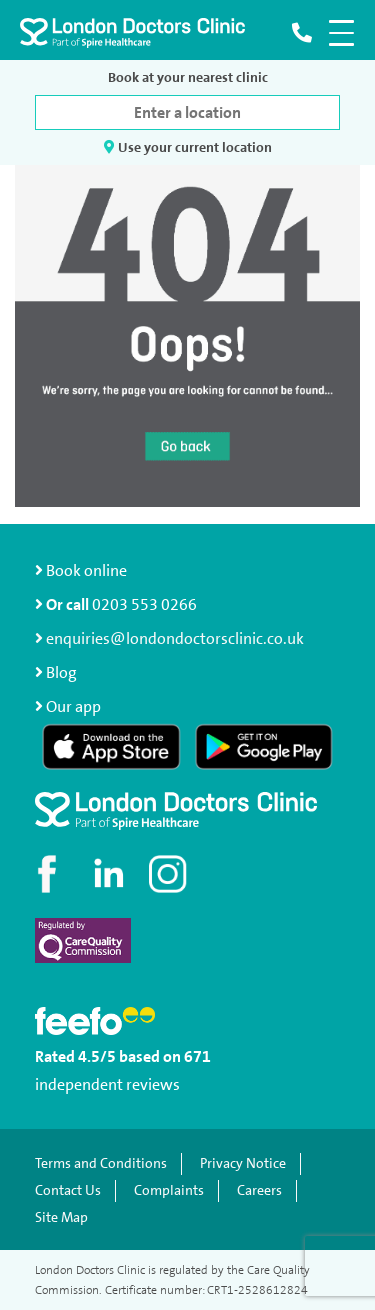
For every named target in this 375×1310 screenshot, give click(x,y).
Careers (259, 1190)
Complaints (169, 1190)
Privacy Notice (243, 1163)
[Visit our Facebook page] (50, 874)
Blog (61, 672)
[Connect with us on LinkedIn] (110, 874)
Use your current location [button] (188, 147)
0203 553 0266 (144, 604)
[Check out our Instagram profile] (170, 874)
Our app (73, 706)
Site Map (61, 1217)
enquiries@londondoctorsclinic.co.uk (169, 638)
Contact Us (68, 1190)
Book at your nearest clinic (188, 77)
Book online (81, 570)
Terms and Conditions (101, 1163)
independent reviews (107, 1084)
